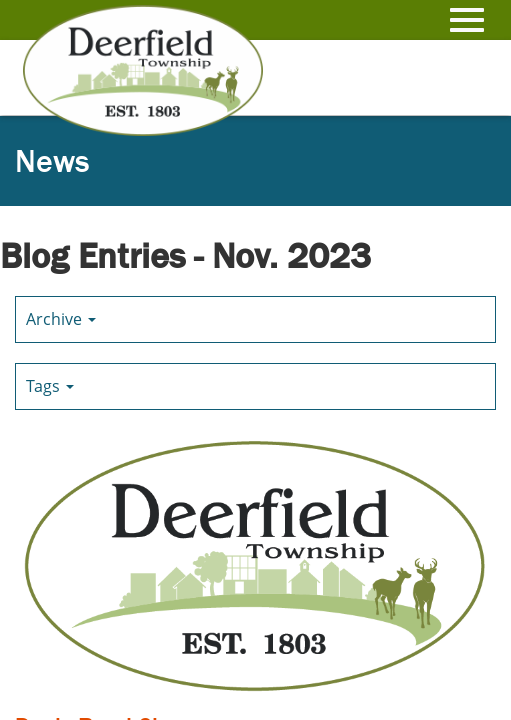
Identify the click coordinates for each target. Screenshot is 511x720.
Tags (50, 386)
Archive (61, 319)
